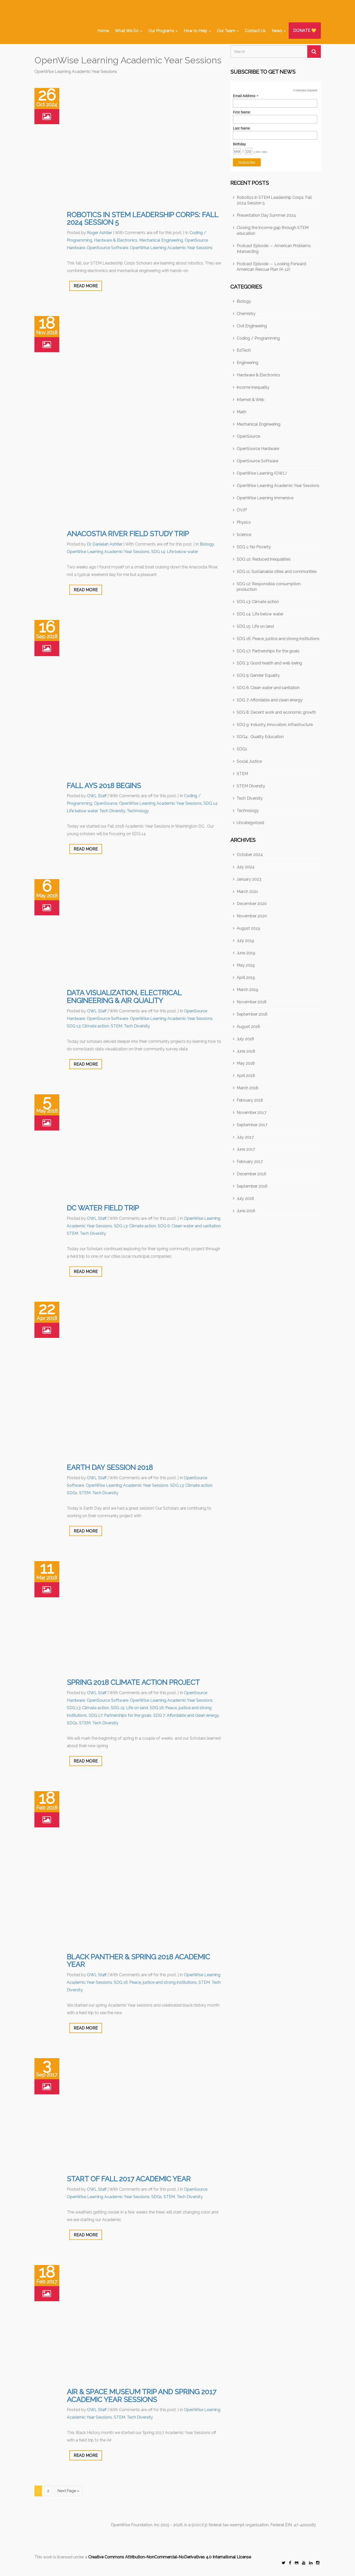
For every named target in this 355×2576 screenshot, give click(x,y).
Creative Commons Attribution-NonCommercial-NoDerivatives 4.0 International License (169, 2557)
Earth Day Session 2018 (110, 1467)
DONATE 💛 (304, 30)
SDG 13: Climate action (88, 1026)
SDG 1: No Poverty (254, 547)
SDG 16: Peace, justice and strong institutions (155, 1982)
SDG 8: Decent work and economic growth (276, 712)
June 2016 (246, 1210)
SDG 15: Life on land (129, 1707)
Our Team (228, 30)
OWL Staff (97, 795)
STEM (116, 1026)
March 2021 (247, 891)
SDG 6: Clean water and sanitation (189, 1226)
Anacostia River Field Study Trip (128, 534)
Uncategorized (250, 822)
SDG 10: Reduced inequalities (264, 559)
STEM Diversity (251, 786)
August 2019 (248, 928)
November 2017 (251, 1112)
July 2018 (245, 1038)
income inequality (253, 387)
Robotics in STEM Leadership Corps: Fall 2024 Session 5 (142, 219)
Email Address (246, 96)
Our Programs (163, 30)
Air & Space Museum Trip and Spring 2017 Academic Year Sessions (141, 2396)
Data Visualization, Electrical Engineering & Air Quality (124, 997)
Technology (138, 810)
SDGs (72, 1492)
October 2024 (250, 854)
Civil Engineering (252, 326)
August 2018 (248, 1026)
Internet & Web (250, 399)
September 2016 (252, 1186)
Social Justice (249, 761)
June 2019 (246, 953)
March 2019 (247, 989)
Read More (86, 286)
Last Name (241, 128)
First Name (241, 112)
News (279, 30)
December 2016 (251, 1173)
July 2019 (245, 940)
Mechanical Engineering (161, 240)
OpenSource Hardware (258, 448)
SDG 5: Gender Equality (258, 675)
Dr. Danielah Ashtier (104, 544)
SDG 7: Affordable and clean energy (186, 1715)
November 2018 (252, 1002)
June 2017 (246, 1149)
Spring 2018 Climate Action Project (133, 1682)
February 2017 (250, 1161)
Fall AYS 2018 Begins (104, 786)
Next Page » (68, 2491)
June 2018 (246, 1051)
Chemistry (246, 313)
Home (103, 30)
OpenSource (105, 803)
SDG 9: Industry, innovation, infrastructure (275, 724)
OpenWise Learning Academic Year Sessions (171, 247)
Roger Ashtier (99, 232)
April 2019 (246, 977)
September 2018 (252, 1014)
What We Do (128, 30)
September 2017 (252, 1124)
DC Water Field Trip (103, 1208)
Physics (244, 522)
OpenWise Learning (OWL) (262, 473)
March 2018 (247, 1088)
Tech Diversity (112, 810)
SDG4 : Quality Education (260, 736)
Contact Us (255, 30)
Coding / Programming (258, 338)
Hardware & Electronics (115, 240)
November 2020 (252, 916)
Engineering (247, 362)
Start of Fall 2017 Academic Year (129, 2179)
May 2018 (246, 1063)
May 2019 (246, 965)
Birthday (239, 144)
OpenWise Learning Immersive (265, 497)
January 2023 (249, 879)
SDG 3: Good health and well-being (269, 663)
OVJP (242, 510)
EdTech (244, 350)
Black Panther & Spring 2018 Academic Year (138, 1961)
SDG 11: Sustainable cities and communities (277, 571)
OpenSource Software (107, 247)
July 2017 (245, 1137)
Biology (207, 544)
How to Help (197, 30)
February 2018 (250, 1100)
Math (241, 412)
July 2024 (246, 867)
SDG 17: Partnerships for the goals (120, 1715)
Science (244, 534)
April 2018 (246, 1075)
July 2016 (245, 1198)
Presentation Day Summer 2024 (266, 215)
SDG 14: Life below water (174, 551)
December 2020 (252, 903)
